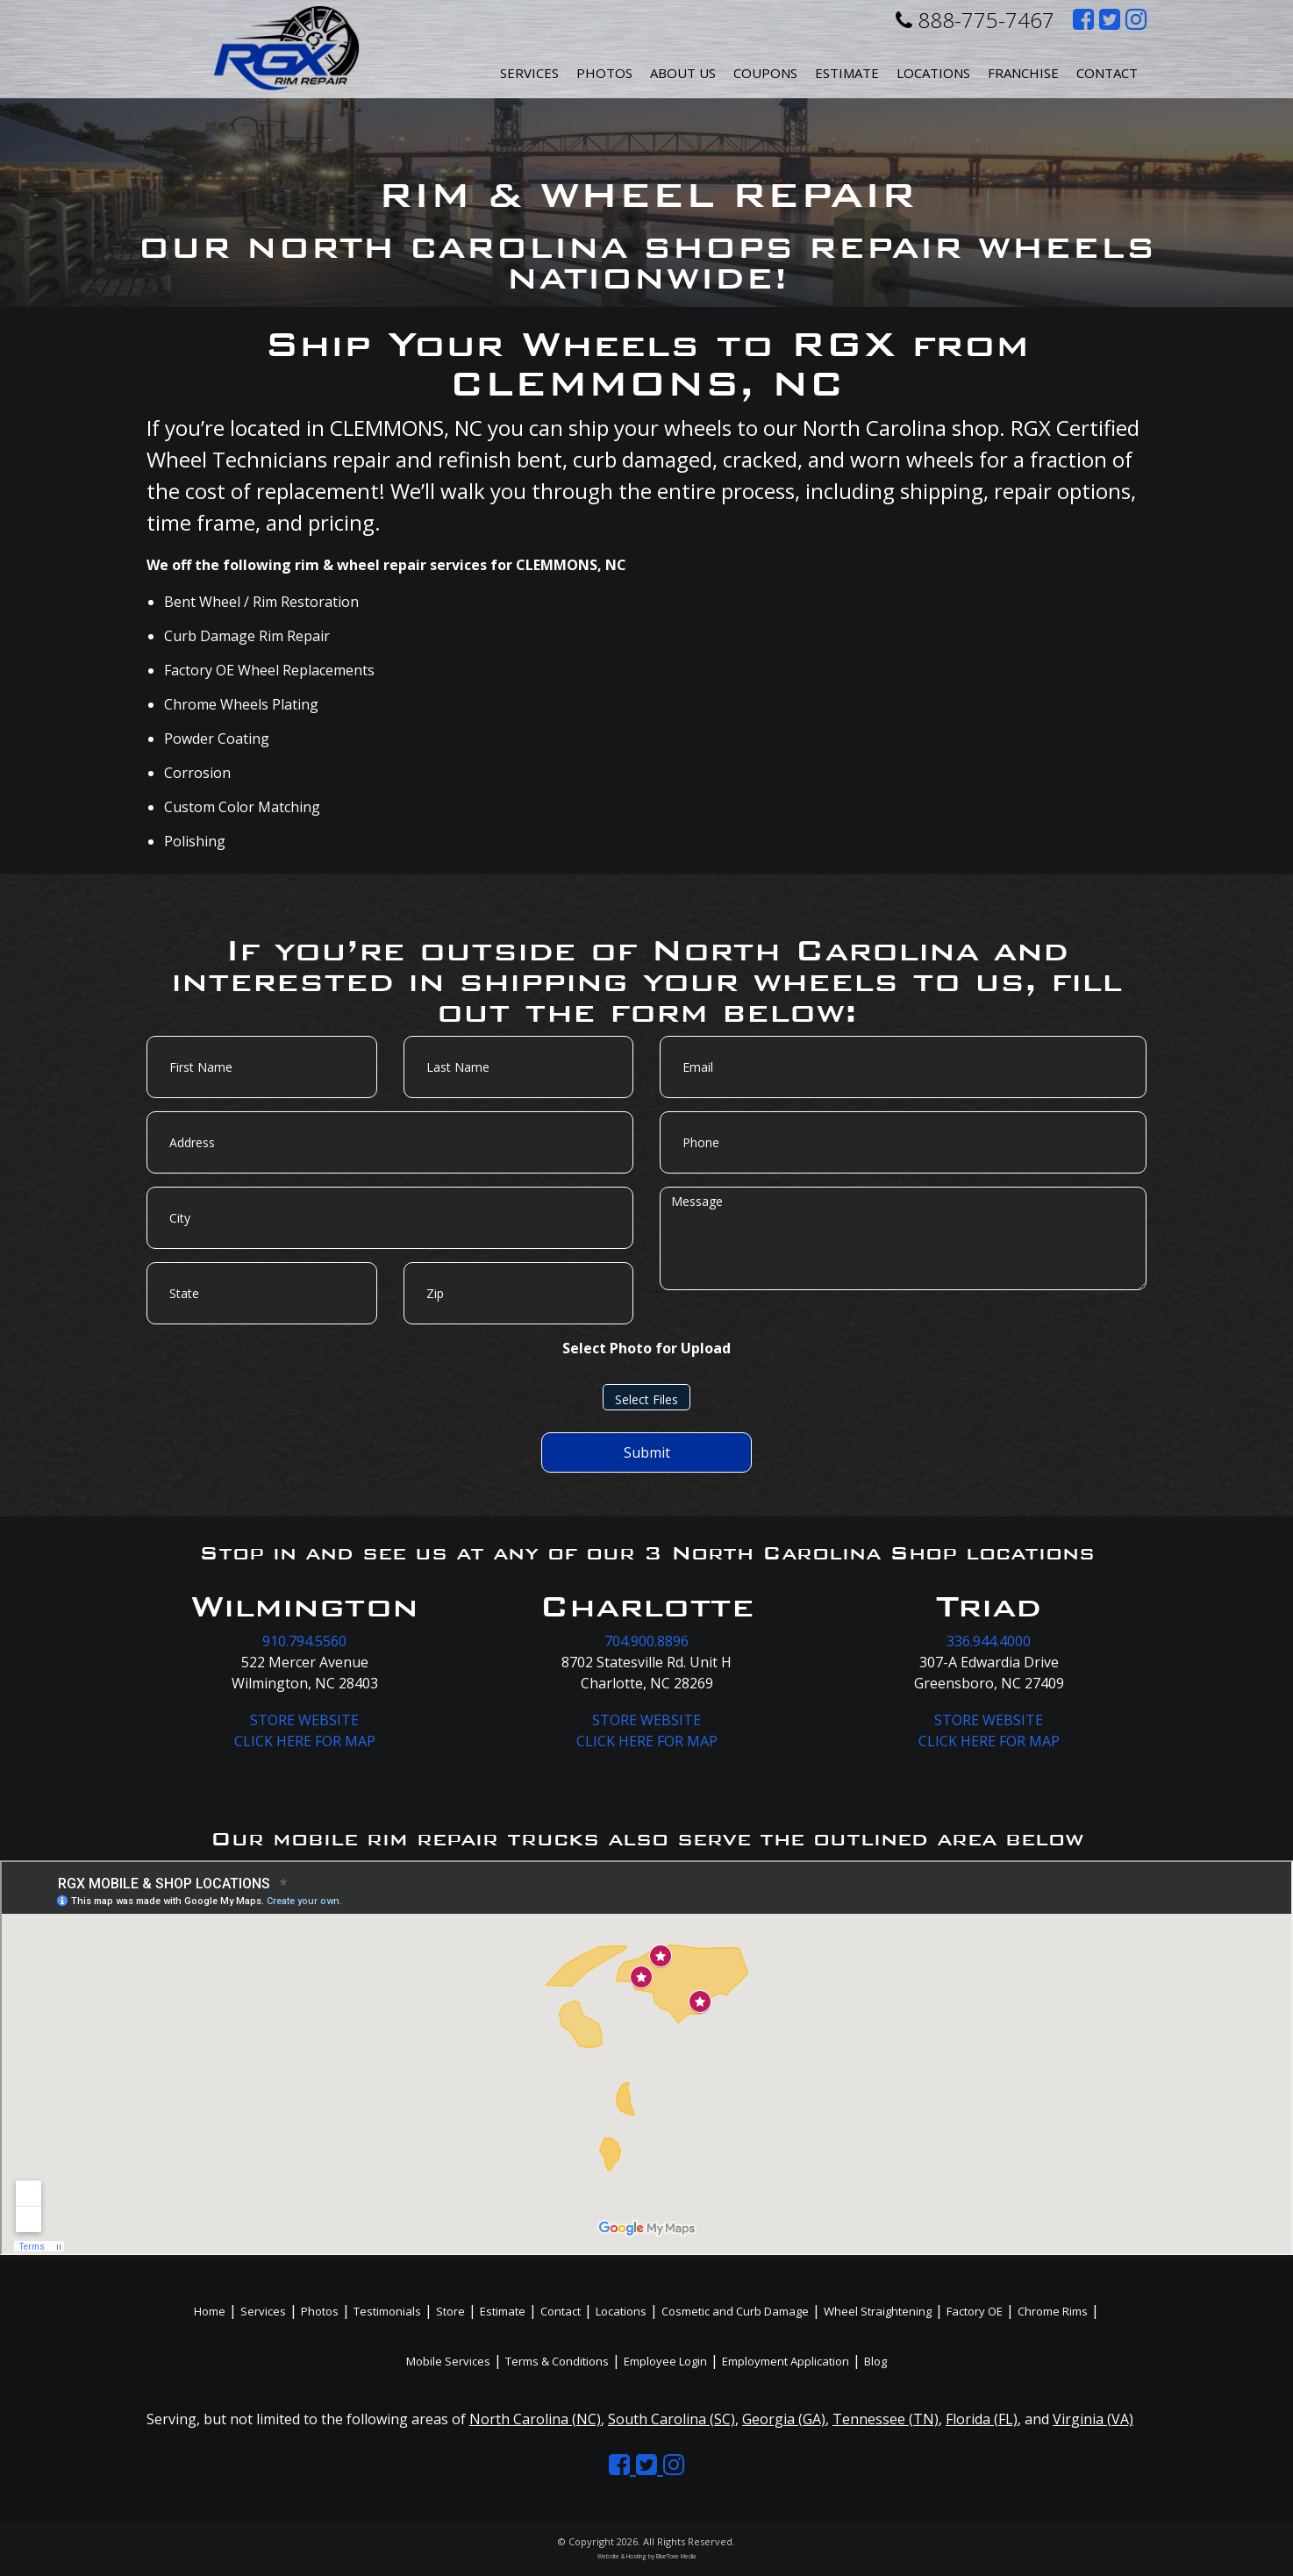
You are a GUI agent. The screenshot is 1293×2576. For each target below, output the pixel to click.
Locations (621, 2311)
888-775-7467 (975, 19)
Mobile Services (448, 2361)
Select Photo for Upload (646, 1348)
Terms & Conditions (557, 2361)
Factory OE (975, 2311)
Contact (1107, 73)
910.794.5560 (304, 1641)
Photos (604, 73)
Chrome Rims (1053, 2311)
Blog (875, 2361)
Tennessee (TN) (885, 2419)
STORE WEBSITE (304, 1720)
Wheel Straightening (878, 2311)
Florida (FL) (982, 2419)
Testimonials (387, 2311)
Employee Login (665, 2361)
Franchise (1023, 73)
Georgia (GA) (783, 2419)
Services (529, 73)
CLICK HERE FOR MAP (304, 1741)
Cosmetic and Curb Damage (735, 2311)
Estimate (847, 73)
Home (209, 2311)
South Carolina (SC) (671, 2419)
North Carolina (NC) (535, 2419)
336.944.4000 (989, 1641)
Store (450, 2311)
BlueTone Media (676, 2556)
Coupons (765, 73)
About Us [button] (683, 73)
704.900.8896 (646, 1641)
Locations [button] (933, 73)
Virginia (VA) (1093, 2419)
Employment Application (785, 2361)
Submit (647, 1452)
